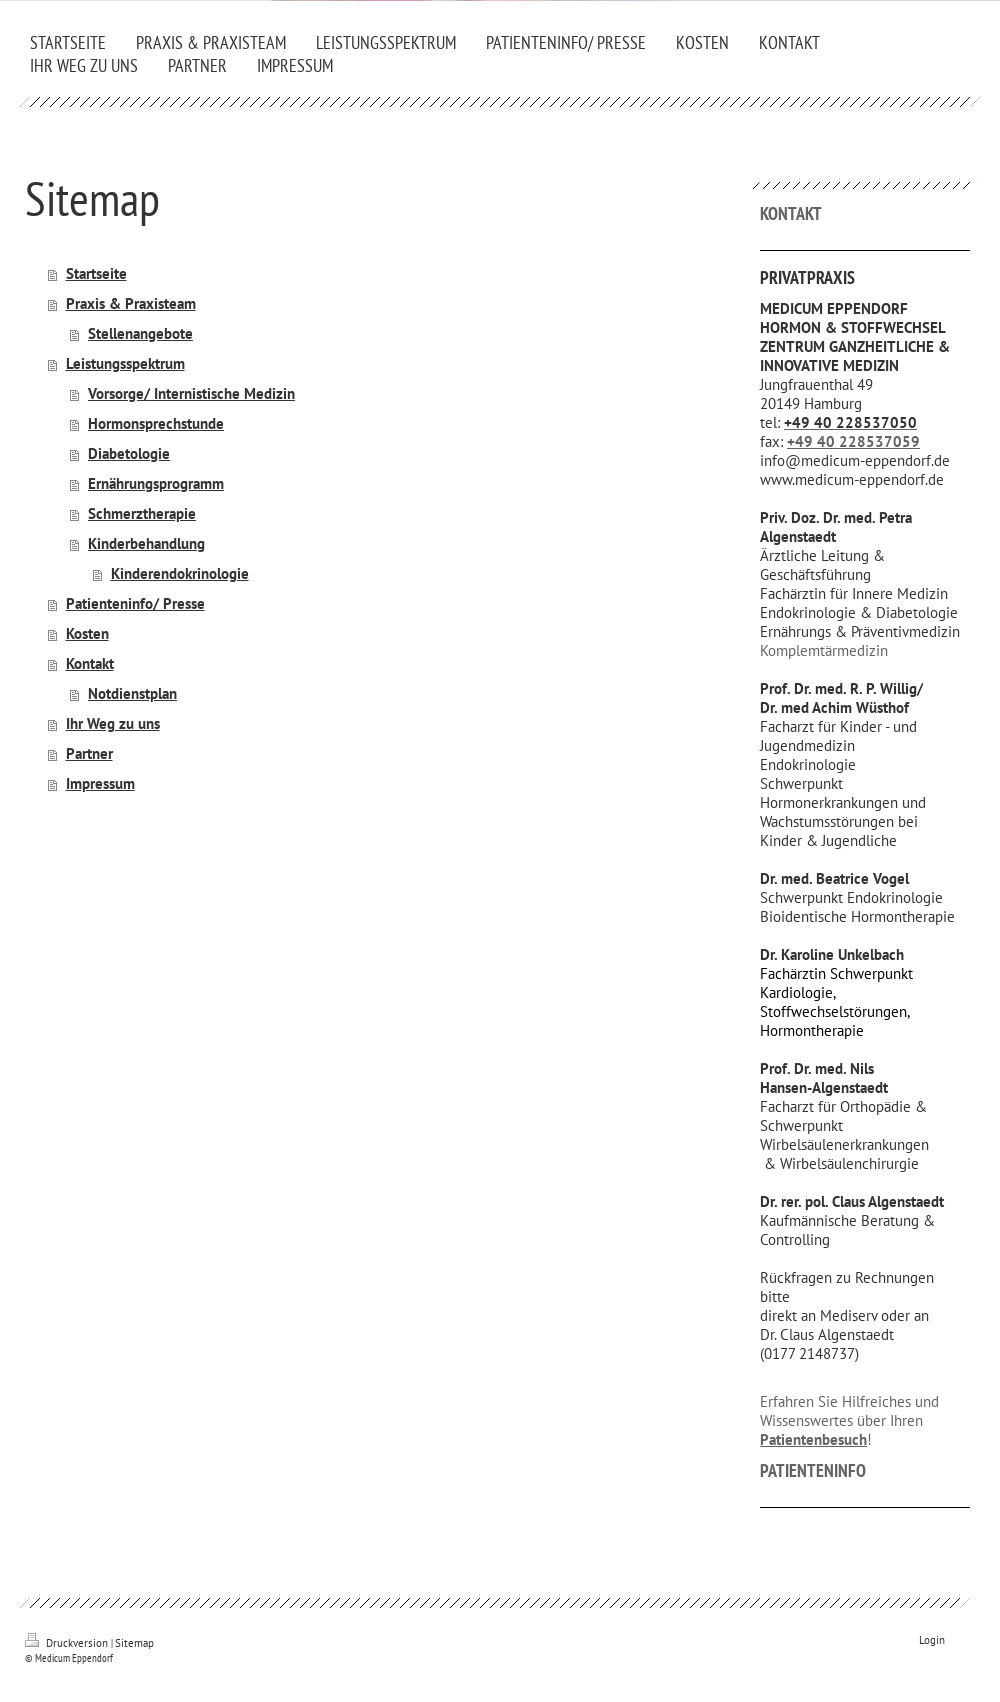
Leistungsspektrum (125, 363)
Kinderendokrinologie (180, 573)
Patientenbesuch (813, 1439)
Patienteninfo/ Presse (135, 603)
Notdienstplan (132, 693)
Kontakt (90, 663)
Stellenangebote (140, 333)
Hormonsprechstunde (156, 423)
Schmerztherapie (142, 513)
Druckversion (68, 1643)
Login (932, 1640)
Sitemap (134, 1643)
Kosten (87, 633)
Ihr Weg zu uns (113, 723)
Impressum (100, 783)
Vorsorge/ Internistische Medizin (191, 393)
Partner (89, 753)
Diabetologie (129, 453)
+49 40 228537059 (853, 441)
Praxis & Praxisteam (131, 303)
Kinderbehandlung (146, 543)
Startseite (96, 273)
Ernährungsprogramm (156, 483)
